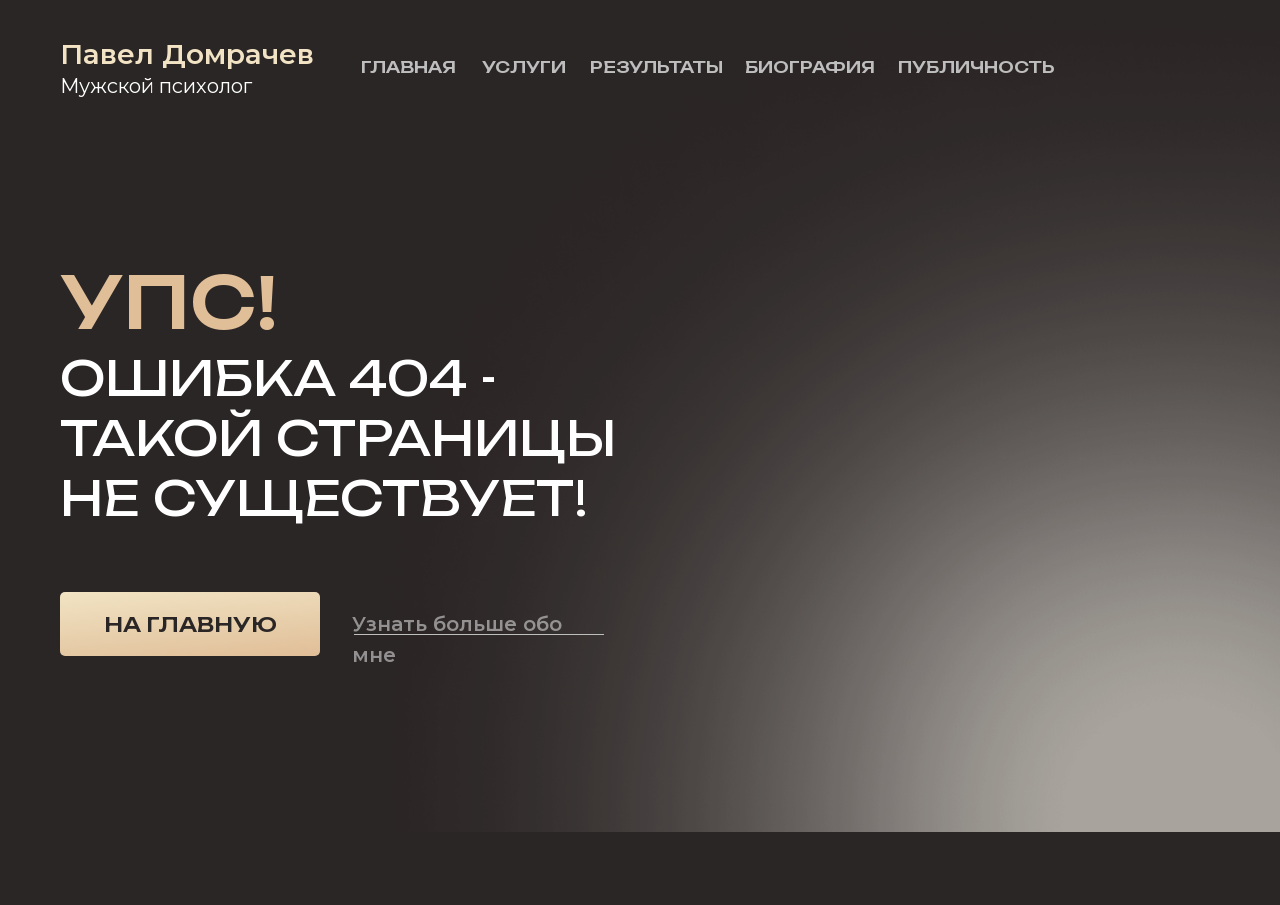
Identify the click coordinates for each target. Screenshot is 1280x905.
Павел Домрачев (187, 54)
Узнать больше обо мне (457, 639)
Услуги (524, 67)
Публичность (976, 67)
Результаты (656, 67)
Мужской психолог (156, 86)
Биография (810, 67)
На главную (190, 624)
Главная (408, 67)
